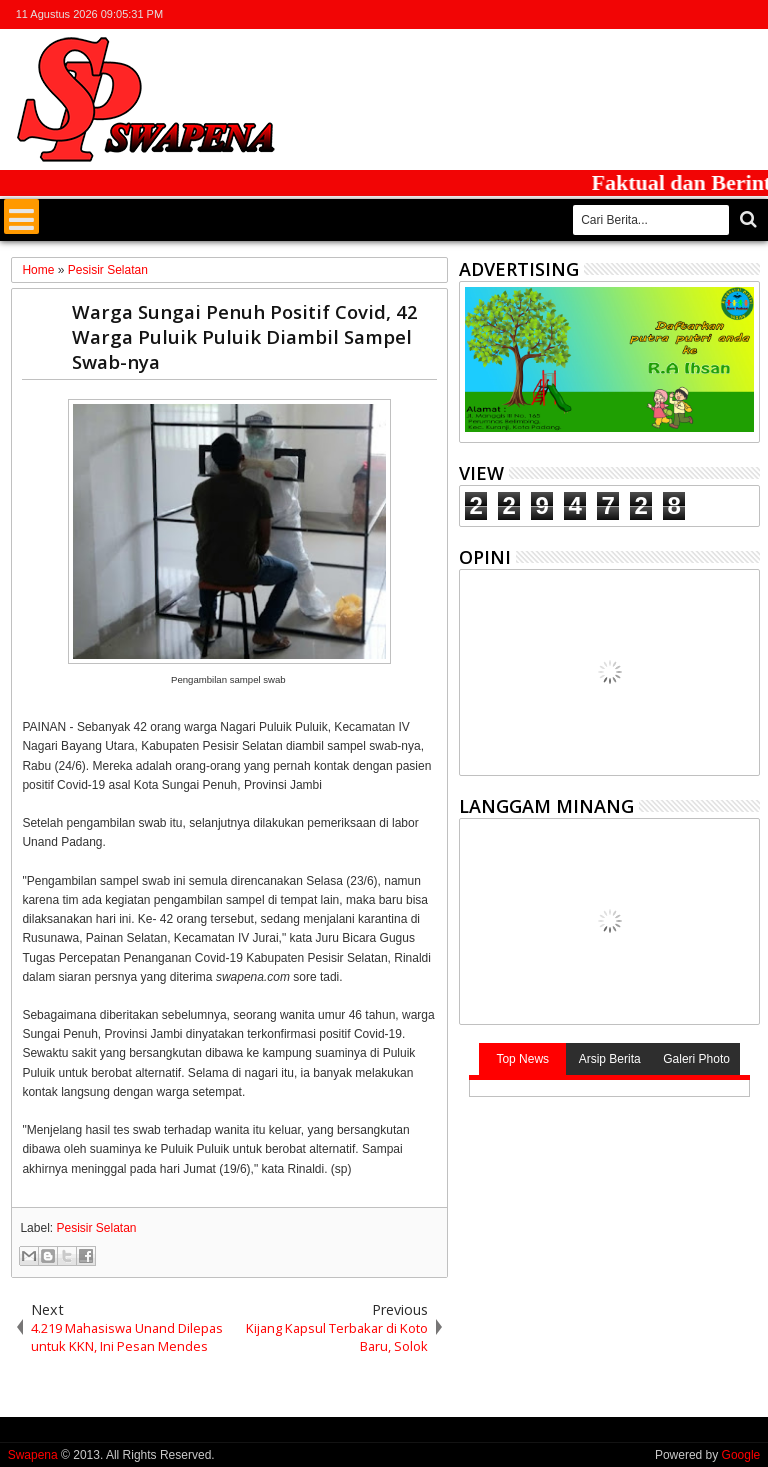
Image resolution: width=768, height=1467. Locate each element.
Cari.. (746, 219)
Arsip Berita (610, 1059)
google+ (695, 14)
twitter (643, 14)
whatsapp (747, 14)
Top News (522, 1059)
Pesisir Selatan (96, 1228)
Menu (21, 216)
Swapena (33, 1455)
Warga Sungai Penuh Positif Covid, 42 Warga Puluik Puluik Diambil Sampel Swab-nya (245, 336)
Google (741, 1455)
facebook (669, 14)
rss (721, 14)
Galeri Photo (696, 1059)
